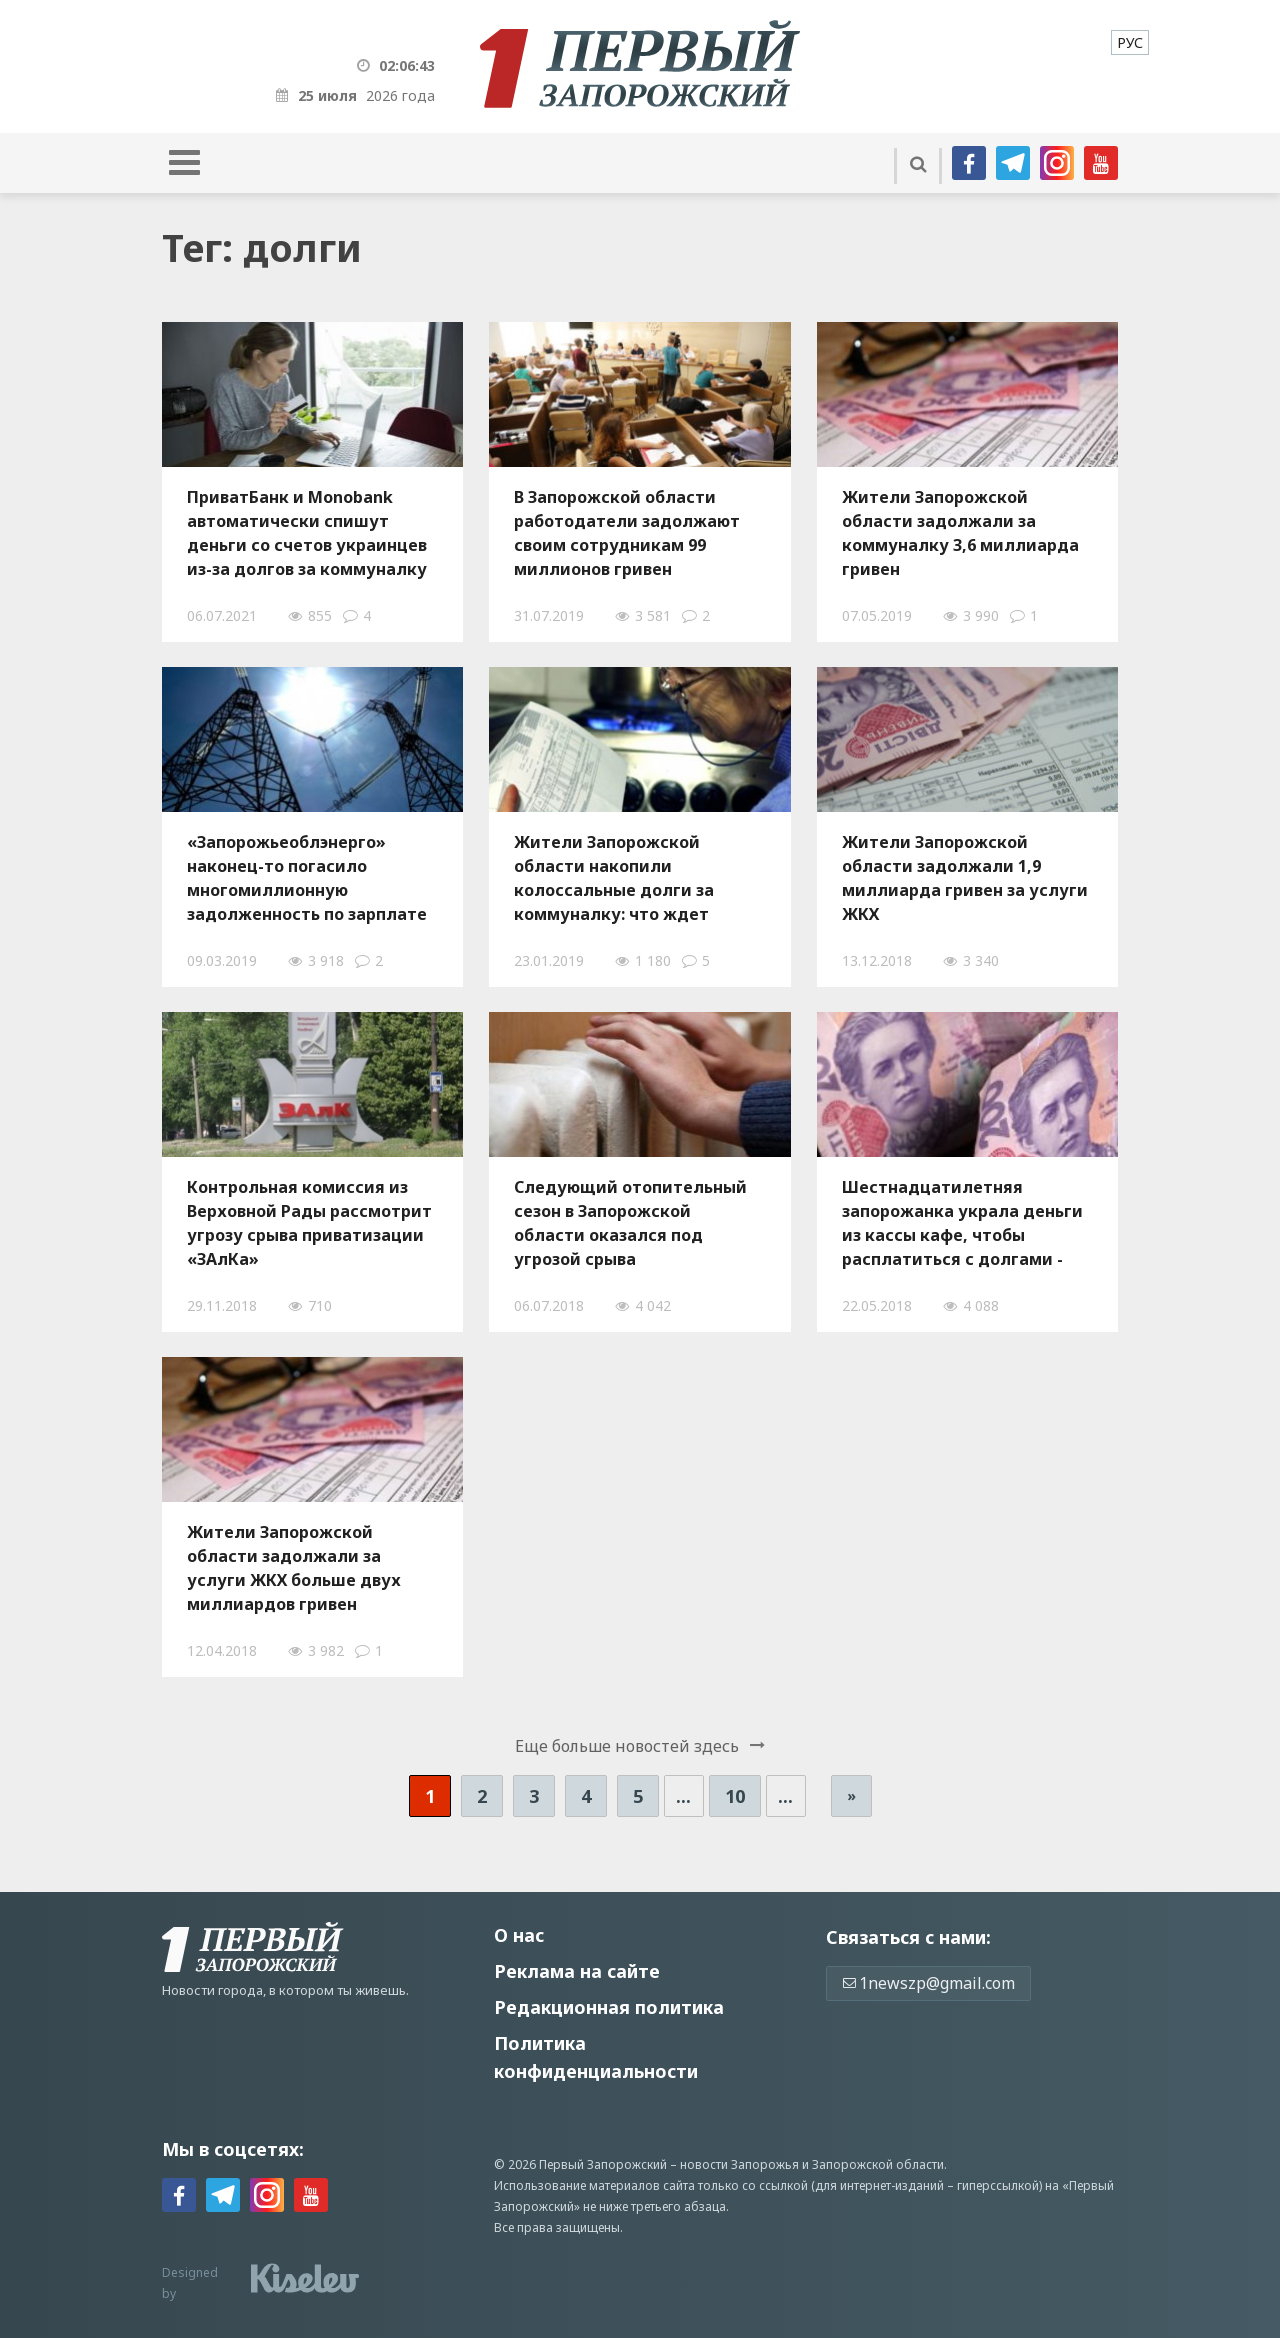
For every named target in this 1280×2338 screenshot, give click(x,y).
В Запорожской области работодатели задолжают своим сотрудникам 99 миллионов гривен (627, 533)
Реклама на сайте (577, 1971)
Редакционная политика (609, 2007)
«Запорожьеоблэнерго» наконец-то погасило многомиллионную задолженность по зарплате (307, 878)
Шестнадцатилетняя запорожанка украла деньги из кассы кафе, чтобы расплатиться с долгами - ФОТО (962, 1223)
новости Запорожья (739, 2164)
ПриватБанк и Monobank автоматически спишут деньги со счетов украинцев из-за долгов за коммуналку (307, 533)
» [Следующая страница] (851, 1795)
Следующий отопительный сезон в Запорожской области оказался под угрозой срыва (630, 1223)
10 (735, 1796)
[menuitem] (1130, 42)
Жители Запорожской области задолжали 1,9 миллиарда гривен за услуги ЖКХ (965, 878)
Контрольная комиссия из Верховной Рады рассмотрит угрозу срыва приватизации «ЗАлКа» (309, 1223)
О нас (519, 1935)
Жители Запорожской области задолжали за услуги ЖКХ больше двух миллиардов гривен (294, 1568)
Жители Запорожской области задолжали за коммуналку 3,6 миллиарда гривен (960, 533)
